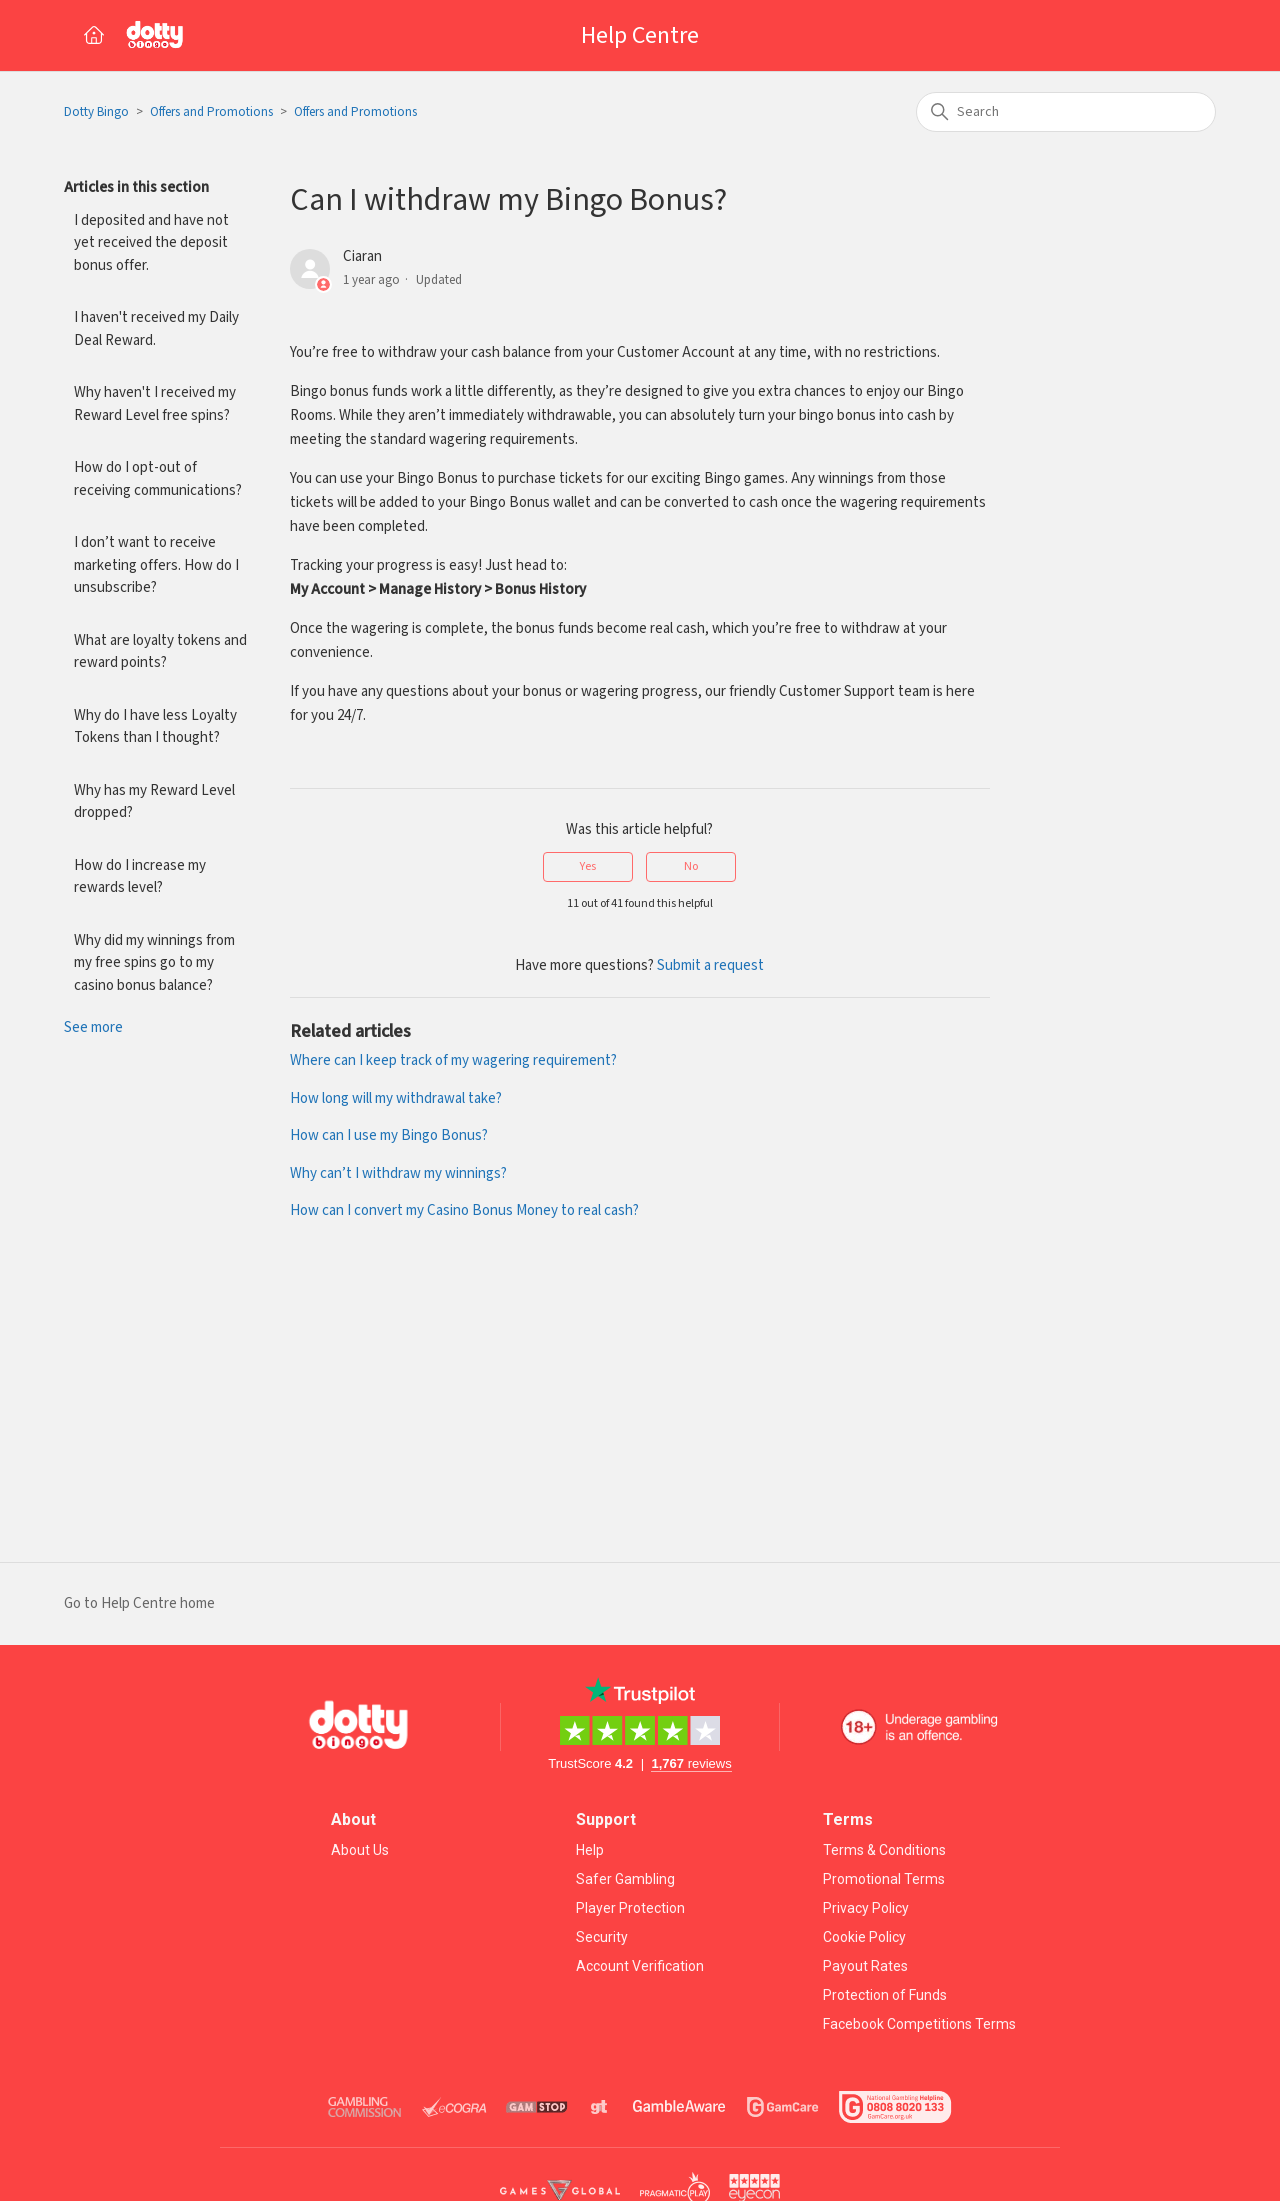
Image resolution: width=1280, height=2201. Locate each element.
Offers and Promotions (211, 112)
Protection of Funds (885, 1995)
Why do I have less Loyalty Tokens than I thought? (155, 727)
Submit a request (710, 965)
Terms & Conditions (884, 1850)
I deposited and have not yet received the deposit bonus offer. (151, 243)
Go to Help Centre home (139, 1603)
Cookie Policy (864, 1937)
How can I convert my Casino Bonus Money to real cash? (464, 1210)
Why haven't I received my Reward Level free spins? (155, 404)
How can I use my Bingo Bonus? (389, 1135)
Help (590, 1850)
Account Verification (640, 1966)
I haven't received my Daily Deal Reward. (156, 329)
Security (602, 1937)
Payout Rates (865, 1966)
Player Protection (630, 1908)
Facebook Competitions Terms (919, 2024)
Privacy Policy (866, 1908)
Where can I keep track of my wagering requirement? (453, 1060)
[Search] (1066, 112)
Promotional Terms (884, 1879)
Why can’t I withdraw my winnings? (398, 1173)
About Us (360, 1850)
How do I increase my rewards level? (140, 877)
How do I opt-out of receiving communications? (158, 479)
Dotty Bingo (96, 112)
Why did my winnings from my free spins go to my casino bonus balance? (154, 963)
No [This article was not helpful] (691, 866)
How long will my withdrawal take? (396, 1098)
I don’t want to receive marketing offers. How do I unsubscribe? (156, 565)
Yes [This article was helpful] (588, 866)
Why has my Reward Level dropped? (154, 802)
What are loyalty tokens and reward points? (160, 652)
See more (93, 1027)
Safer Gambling (625, 1879)
